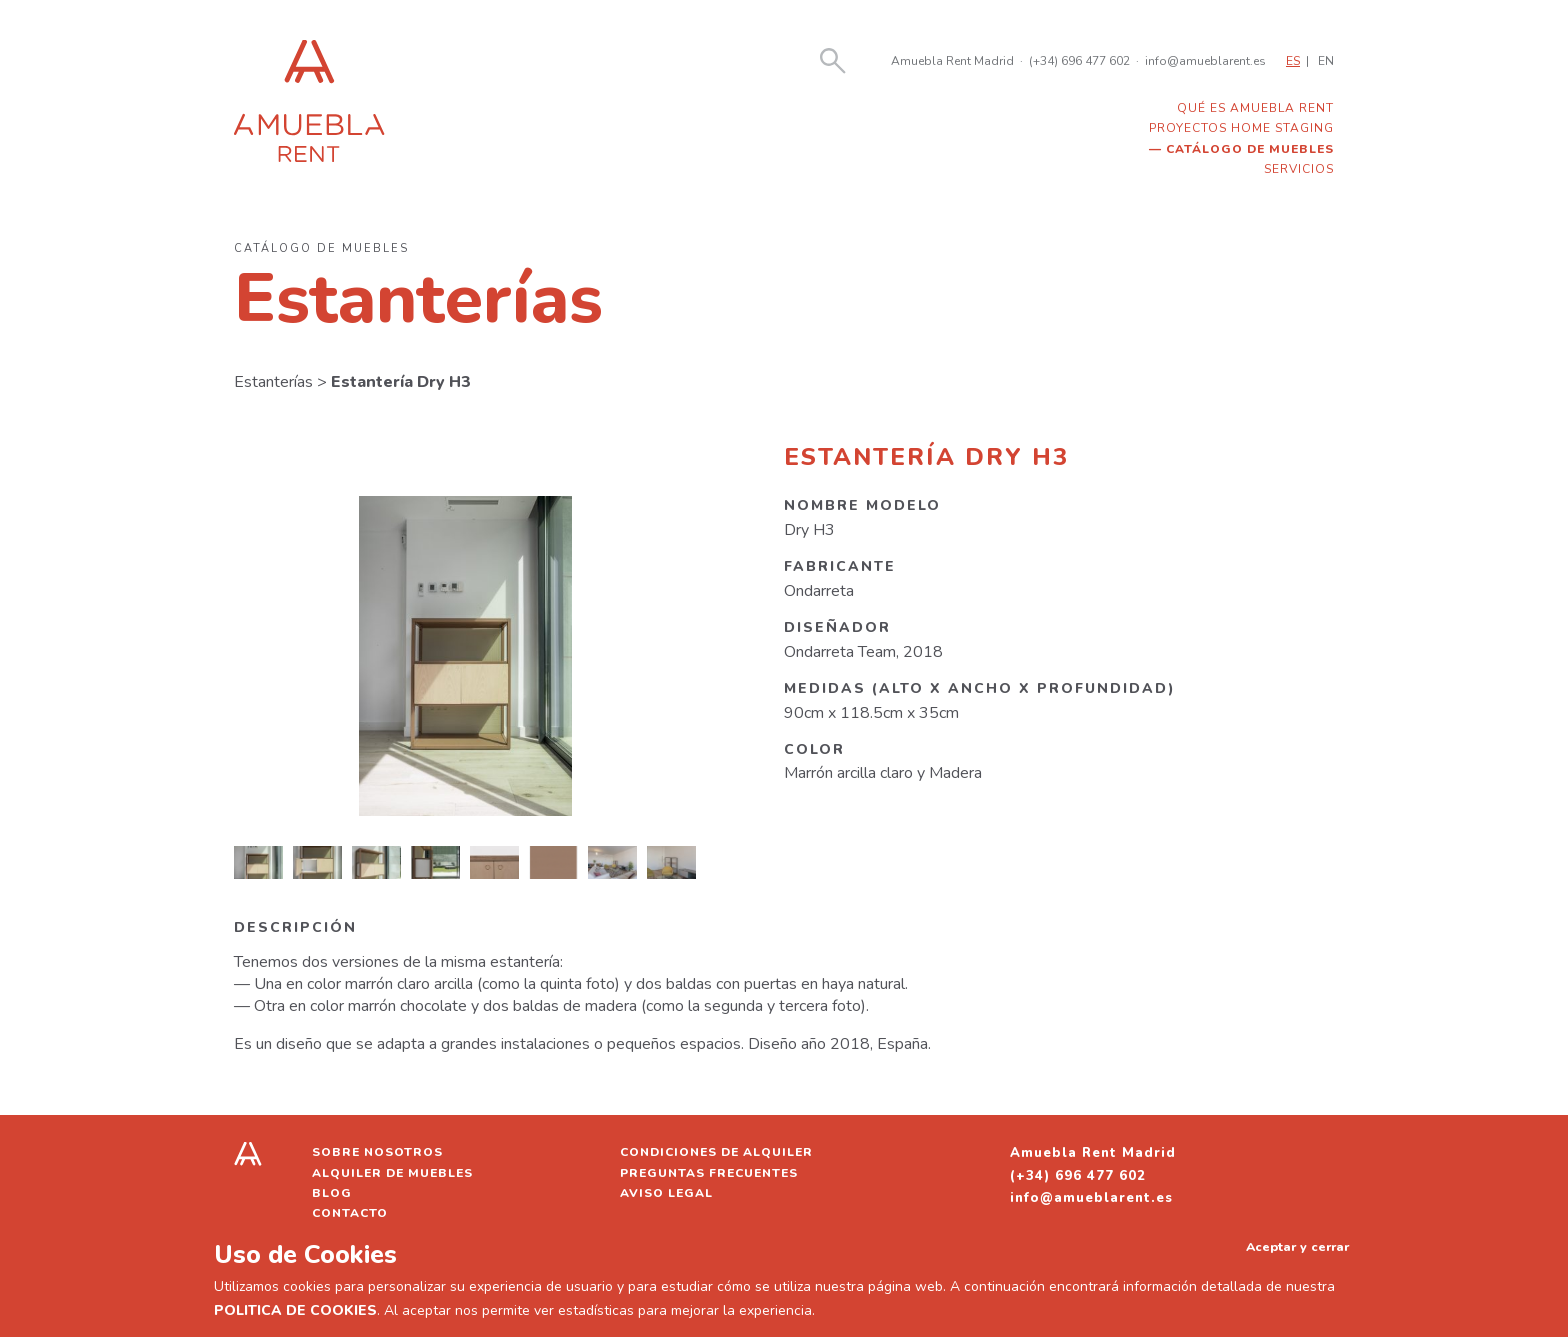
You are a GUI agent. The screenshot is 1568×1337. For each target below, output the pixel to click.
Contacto (350, 1213)
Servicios (1299, 169)
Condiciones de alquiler (716, 1152)
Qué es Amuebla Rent (1255, 108)
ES (1293, 61)
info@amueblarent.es (1205, 61)
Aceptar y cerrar (1297, 1246)
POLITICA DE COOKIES (295, 1310)
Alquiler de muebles (392, 1173)
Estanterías (273, 382)
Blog (332, 1193)
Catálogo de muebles (1250, 149)
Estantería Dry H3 (401, 382)
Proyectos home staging (1241, 128)
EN (1326, 61)
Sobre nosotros (377, 1152)
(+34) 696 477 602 (1079, 61)
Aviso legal (666, 1193)
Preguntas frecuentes (709, 1173)
